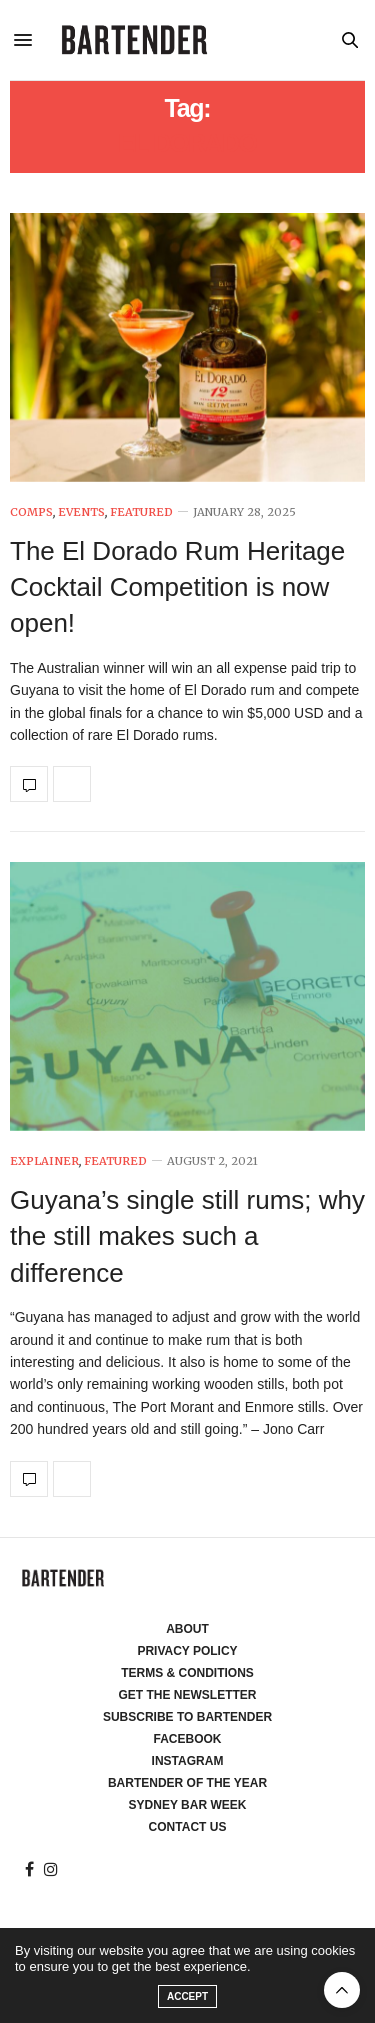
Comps (31, 512)
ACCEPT (187, 1996)
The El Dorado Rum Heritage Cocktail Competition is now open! (177, 587)
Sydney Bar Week (188, 1805)
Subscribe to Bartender (187, 1717)
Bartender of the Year (187, 1783)
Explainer (44, 1161)
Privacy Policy (187, 1651)
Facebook (187, 1739)
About (187, 1629)
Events (81, 512)
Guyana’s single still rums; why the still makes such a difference (187, 1236)
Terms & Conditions (187, 1673)
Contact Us (188, 1827)
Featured (141, 512)
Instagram (188, 1761)
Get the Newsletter (188, 1695)
